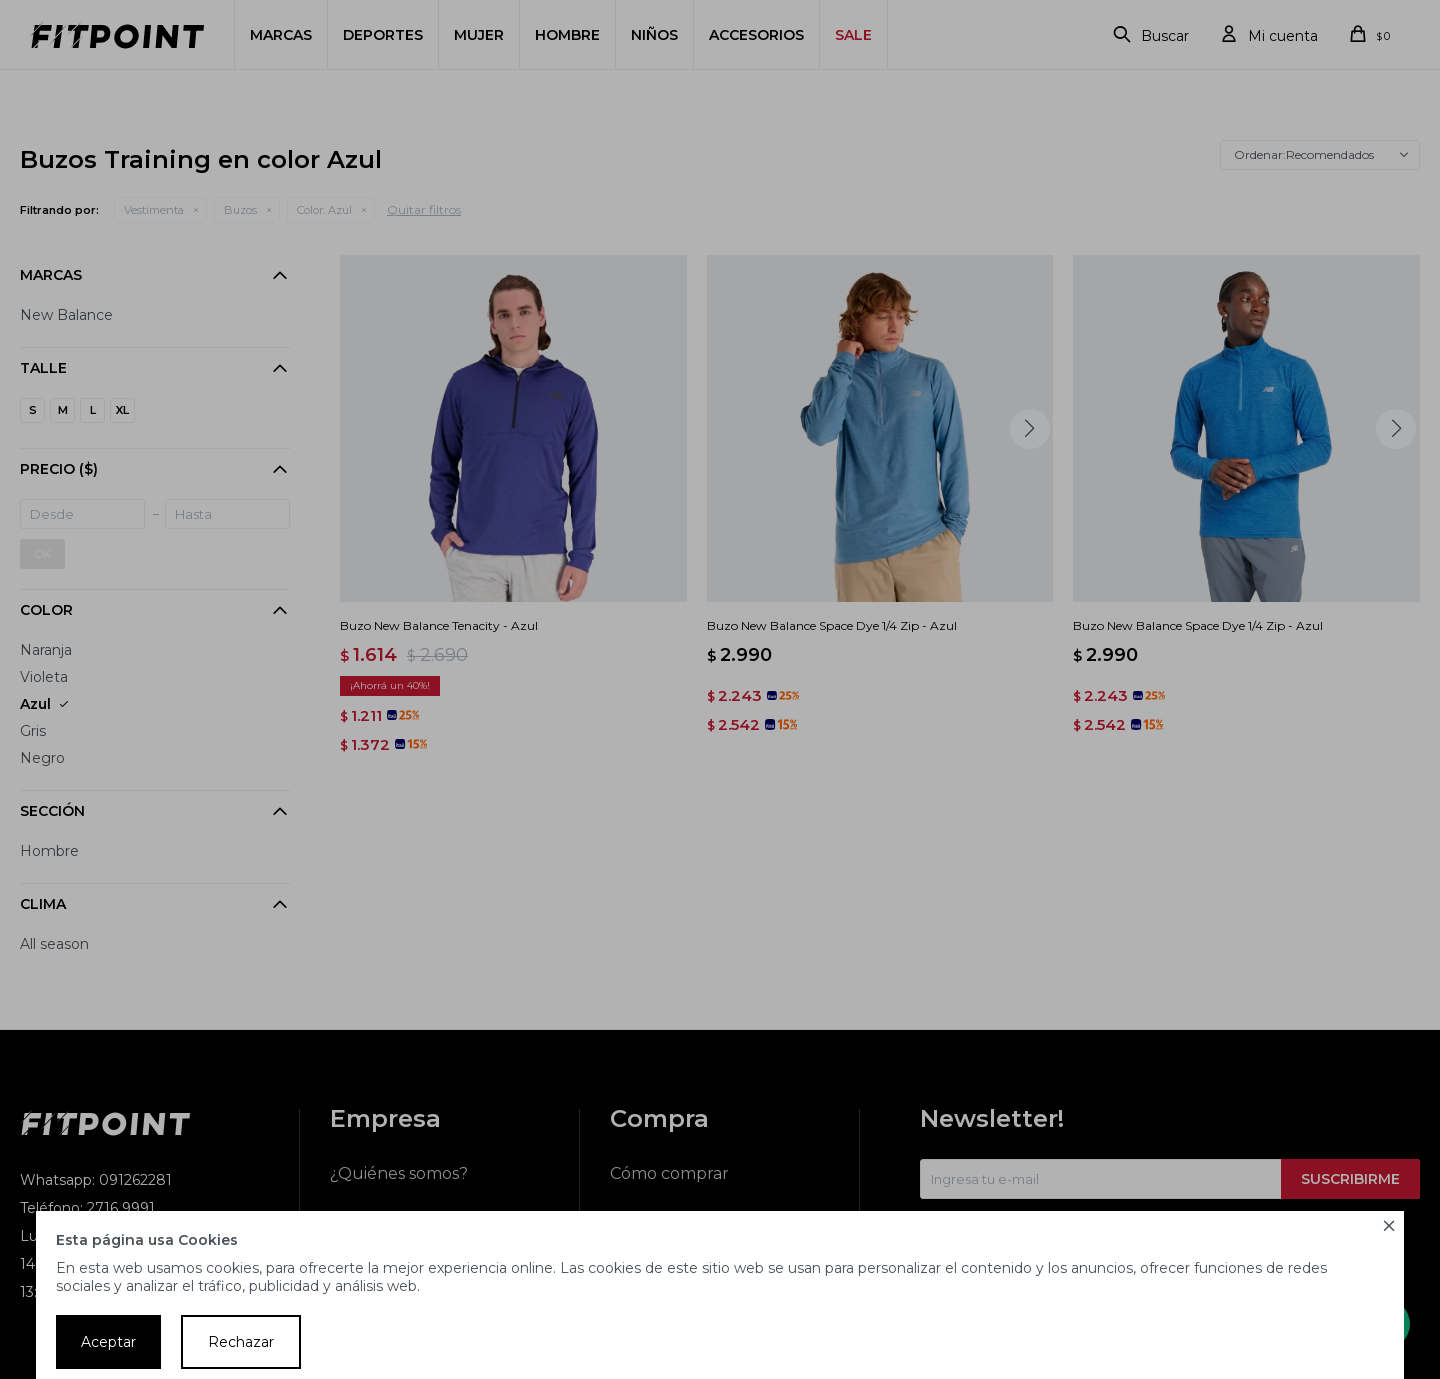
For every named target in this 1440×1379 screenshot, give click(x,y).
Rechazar (241, 1342)
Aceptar (108, 1342)
